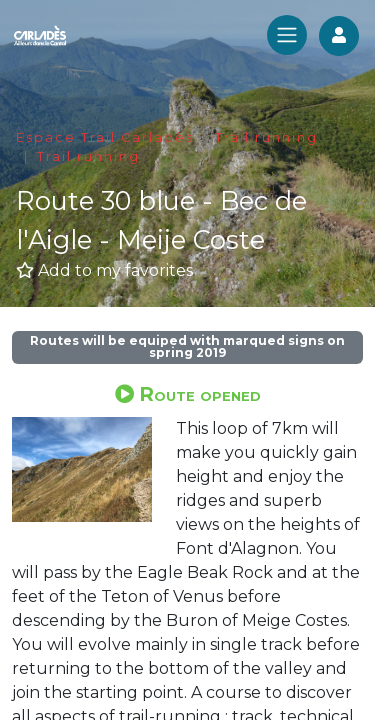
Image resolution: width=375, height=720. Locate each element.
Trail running (266, 137)
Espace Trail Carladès (105, 137)
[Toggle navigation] (287, 35)
